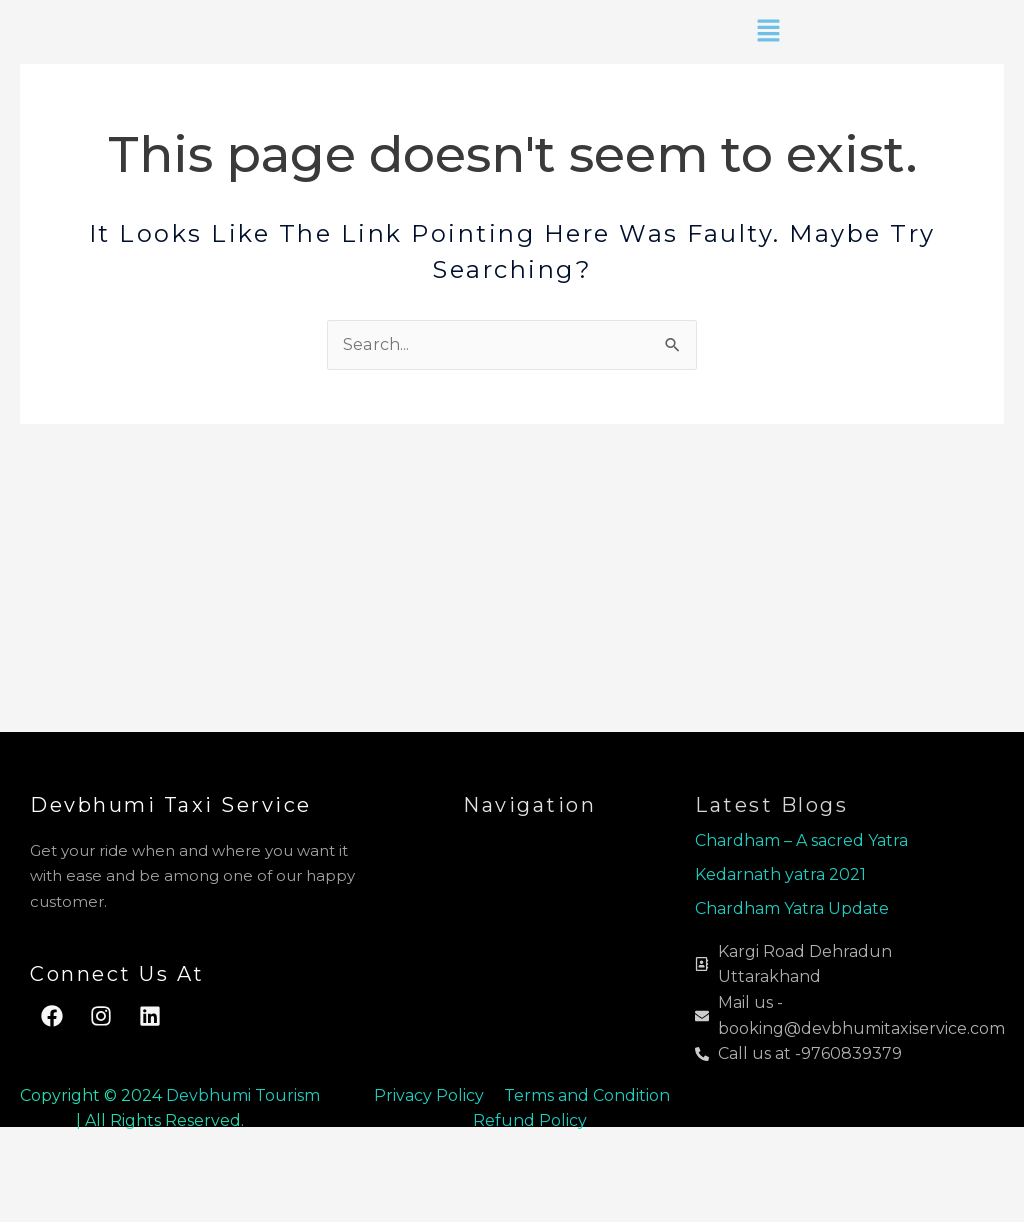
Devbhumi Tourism (243, 1095)
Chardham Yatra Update (794, 908)
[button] (768, 32)
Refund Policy (530, 1120)
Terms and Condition (589, 1095)
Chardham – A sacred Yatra (801, 840)
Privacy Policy (429, 1095)
